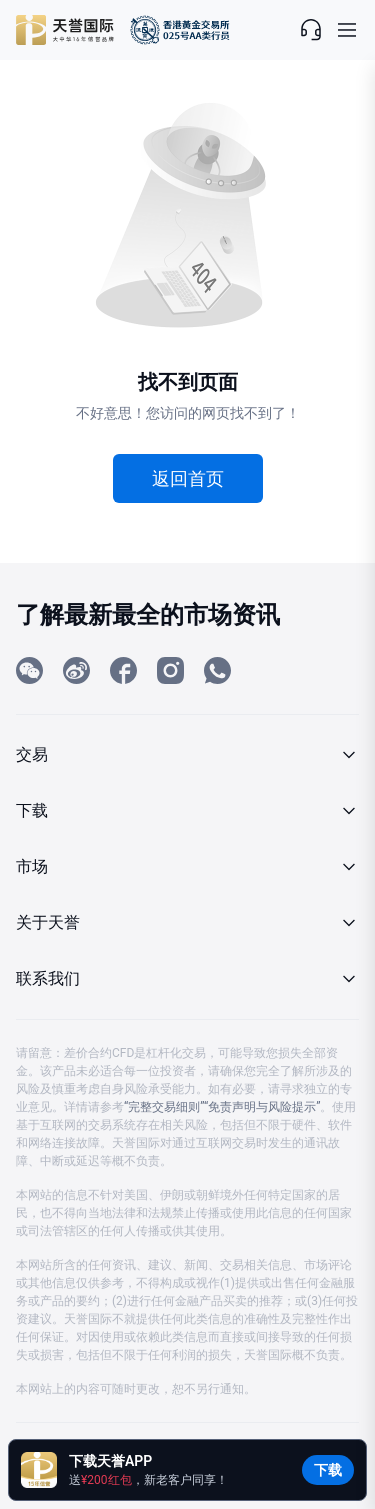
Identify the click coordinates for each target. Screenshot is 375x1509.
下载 (328, 1470)
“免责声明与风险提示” (262, 1107)
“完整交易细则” (164, 1107)
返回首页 (188, 478)
